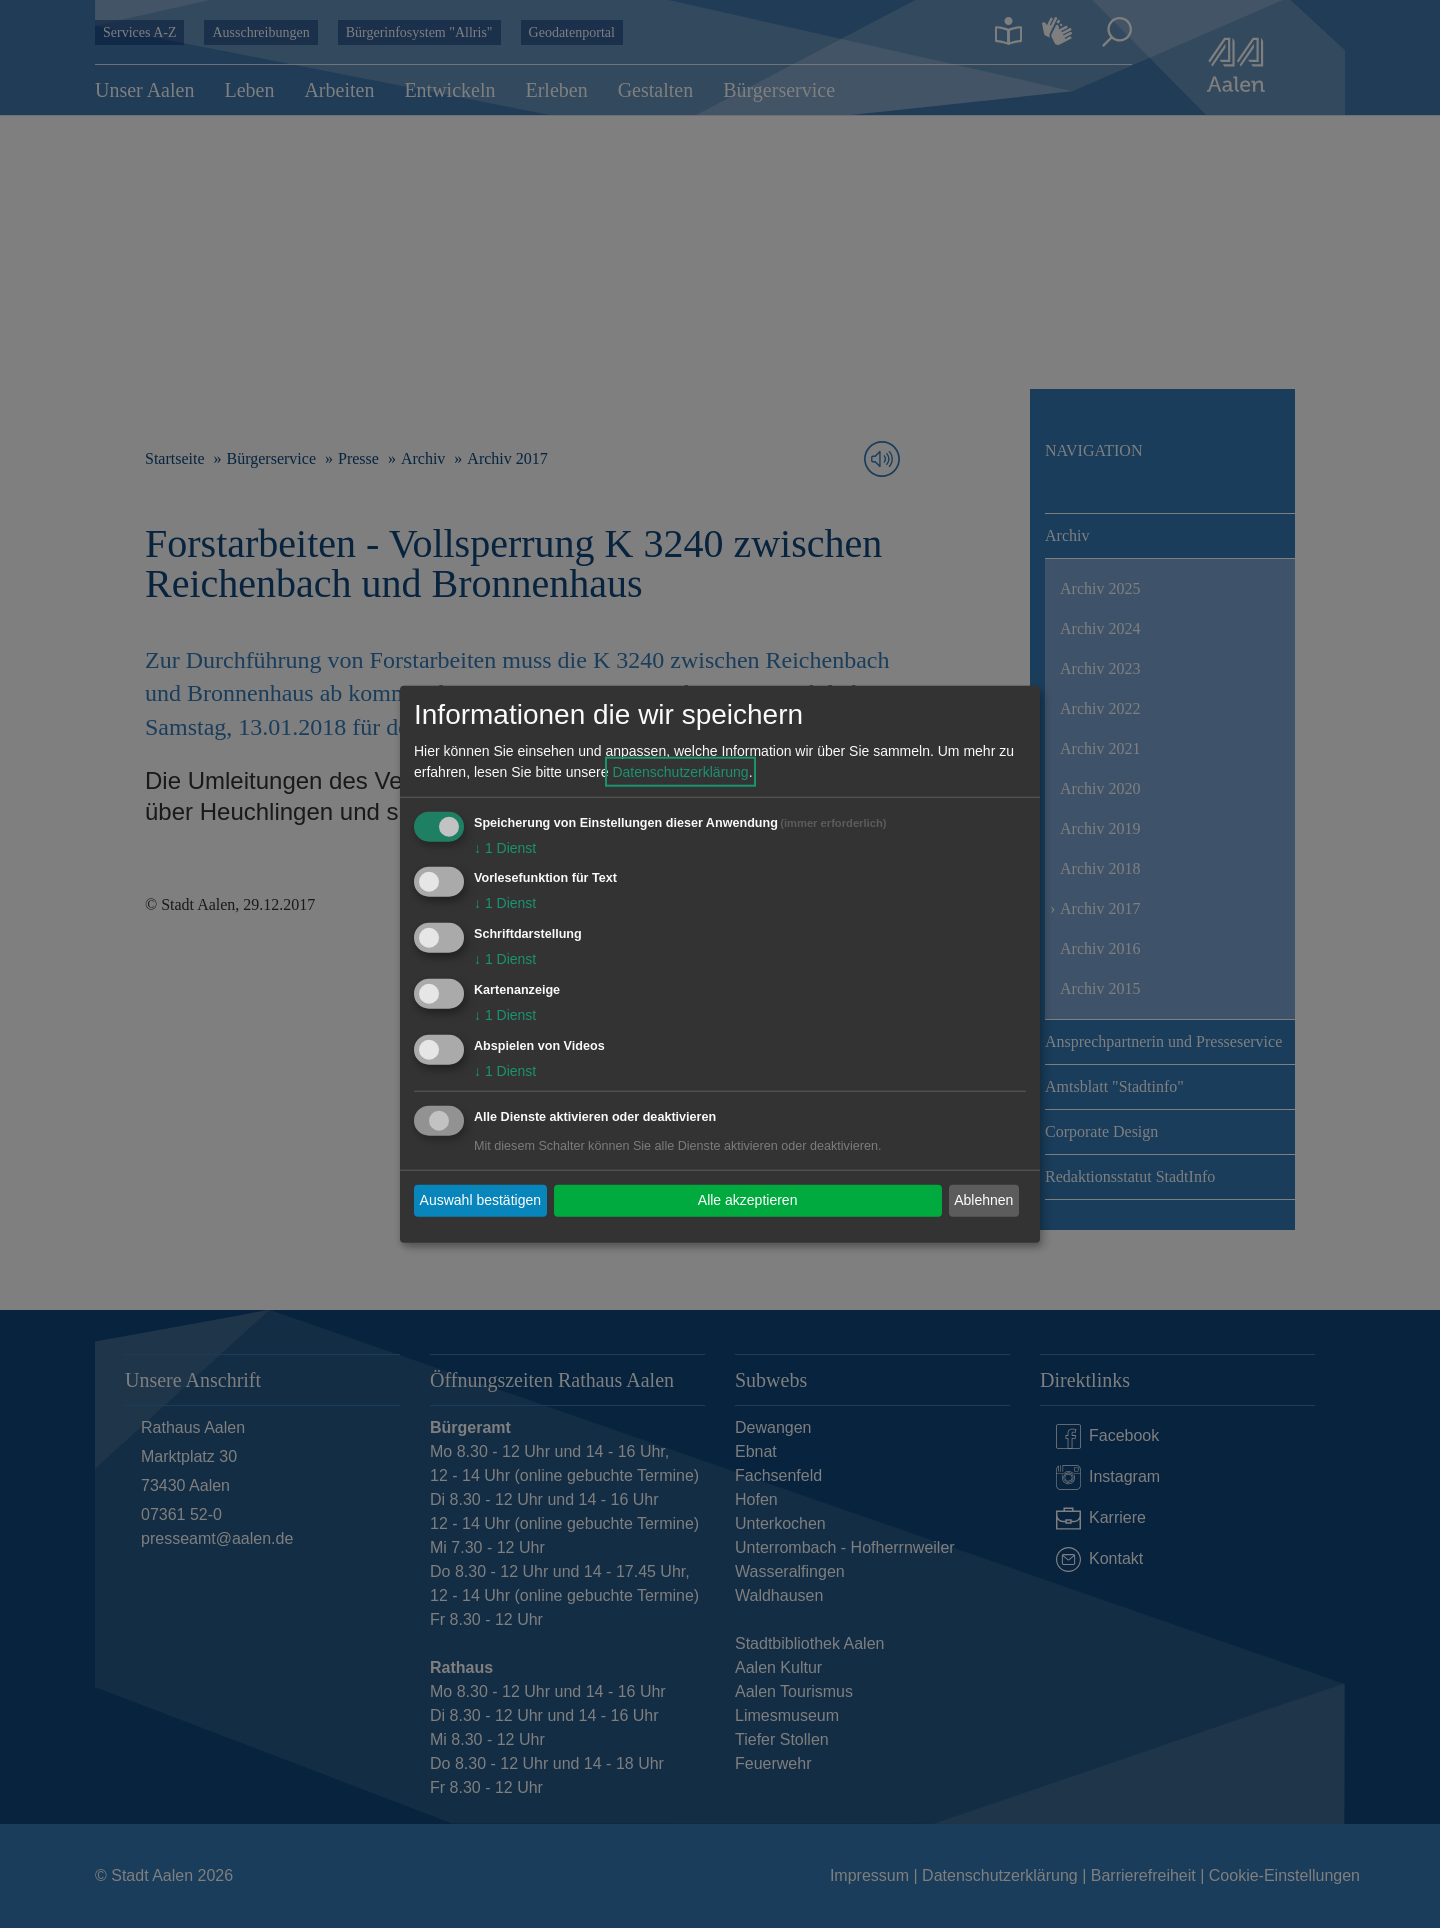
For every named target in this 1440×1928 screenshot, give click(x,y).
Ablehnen (983, 1200)
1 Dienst (505, 847)
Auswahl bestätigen (480, 1200)
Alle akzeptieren (748, 1200)
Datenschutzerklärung (680, 771)
